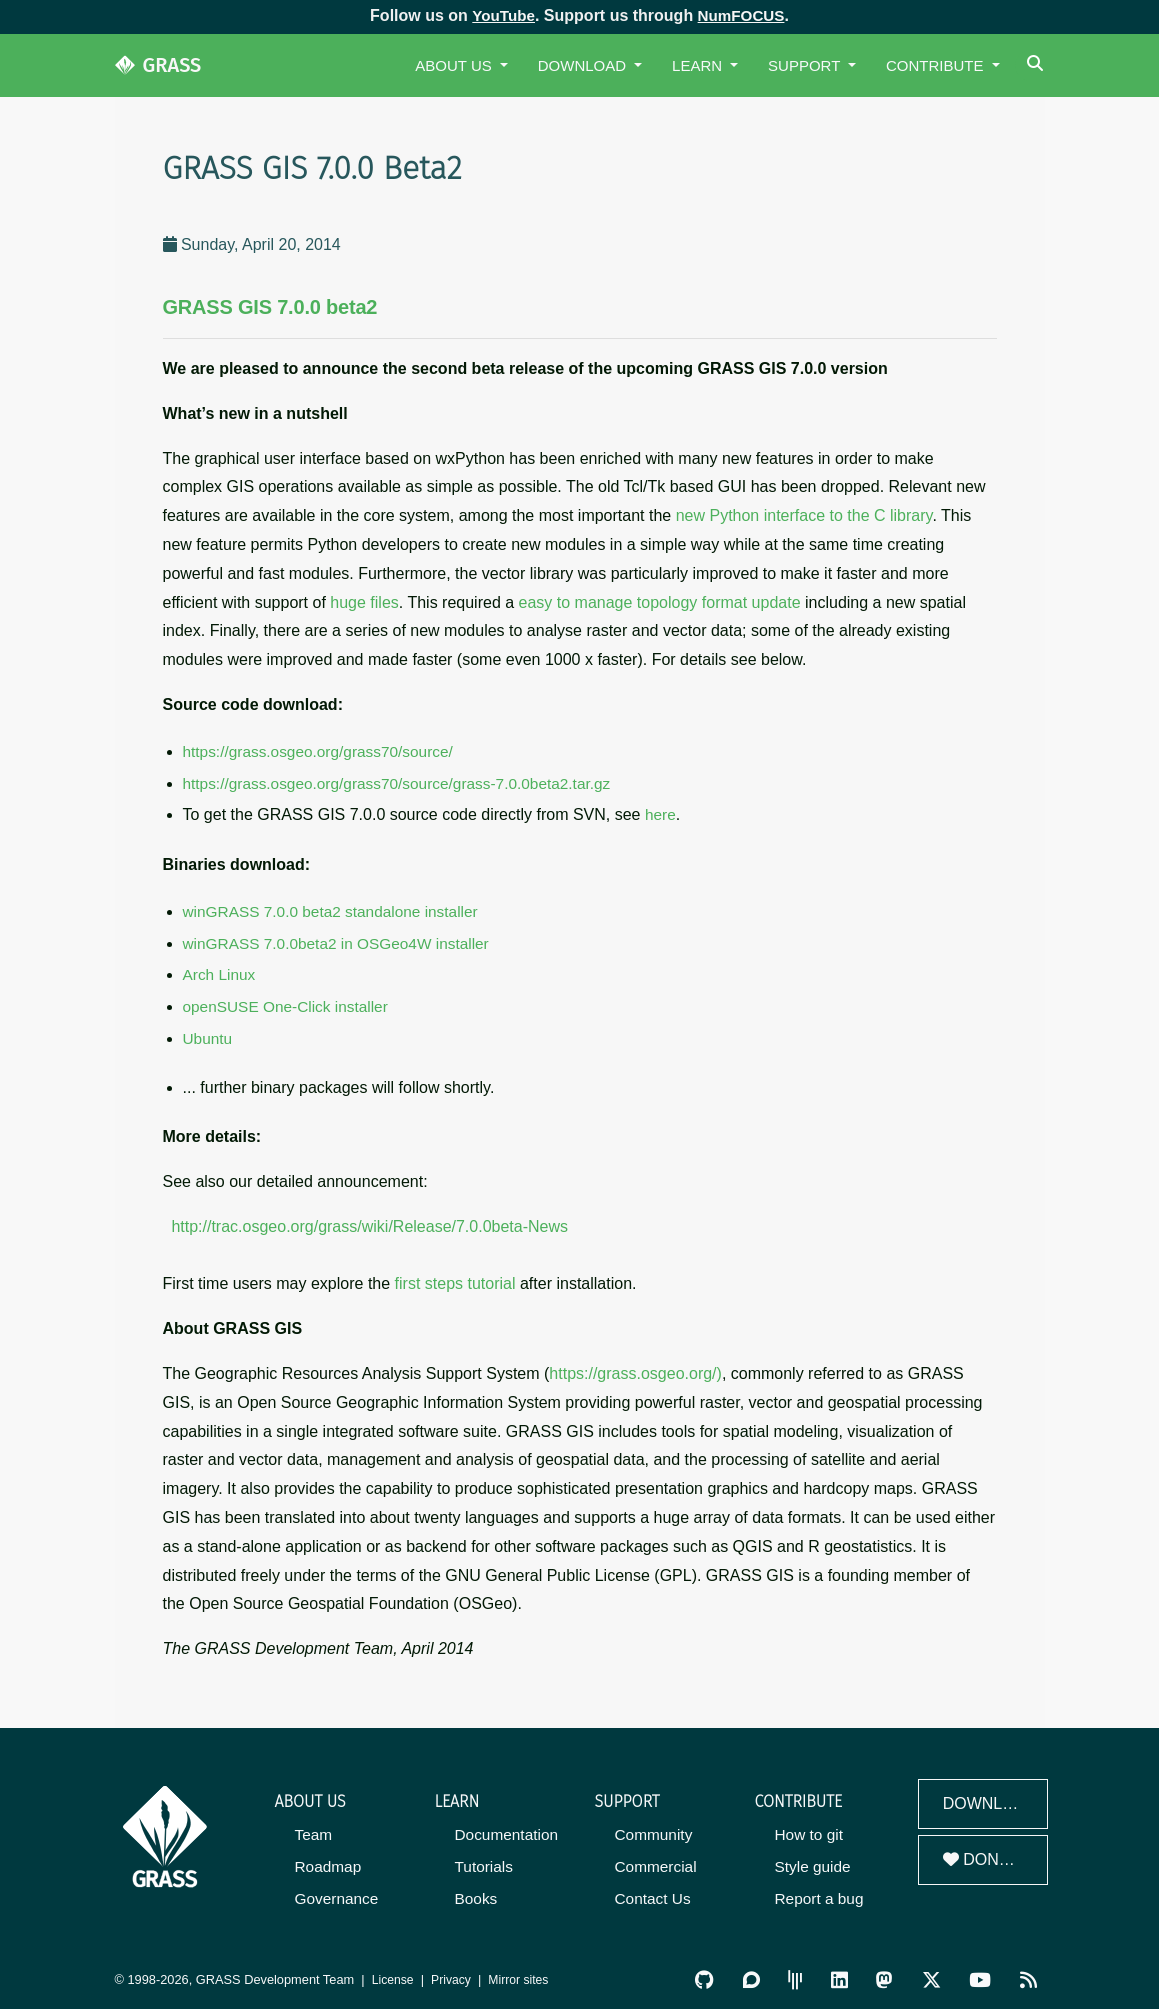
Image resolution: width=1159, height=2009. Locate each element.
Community (653, 1828)
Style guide (812, 1859)
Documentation (505, 1828)
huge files (364, 602)
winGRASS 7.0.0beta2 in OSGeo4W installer (332, 940)
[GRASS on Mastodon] (887, 1971)
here (660, 813)
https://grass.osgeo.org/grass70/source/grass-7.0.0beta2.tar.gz (391, 782)
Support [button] (806, 65)
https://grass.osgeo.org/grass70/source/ (314, 751)
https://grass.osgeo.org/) (635, 1367)
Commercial (655, 1859)
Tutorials (483, 1859)
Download (990, 1797)
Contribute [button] (937, 65)
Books (476, 1890)
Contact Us (652, 1890)
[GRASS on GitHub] (710, 1971)
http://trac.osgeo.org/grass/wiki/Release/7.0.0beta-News (369, 1220)
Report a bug (818, 1890)
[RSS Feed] (1029, 1971)
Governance (336, 1890)
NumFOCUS (743, 15)
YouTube (501, 15)
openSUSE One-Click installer (283, 1002)
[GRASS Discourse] (756, 1971)
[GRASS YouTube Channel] (981, 1971)
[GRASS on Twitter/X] (933, 1971)
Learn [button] (699, 65)
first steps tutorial (455, 1278)
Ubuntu (207, 1033)
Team (313, 1828)
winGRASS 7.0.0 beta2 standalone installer (327, 909)
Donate (986, 1854)
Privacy (454, 1971)
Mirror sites (524, 1971)
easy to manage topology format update (660, 602)
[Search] (1037, 65)
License (394, 1971)
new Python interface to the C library (804, 515)
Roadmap (327, 1859)
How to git (808, 1828)
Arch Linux (218, 971)
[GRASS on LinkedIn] (843, 1971)
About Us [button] (455, 65)
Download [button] (584, 65)
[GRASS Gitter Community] (799, 1971)
